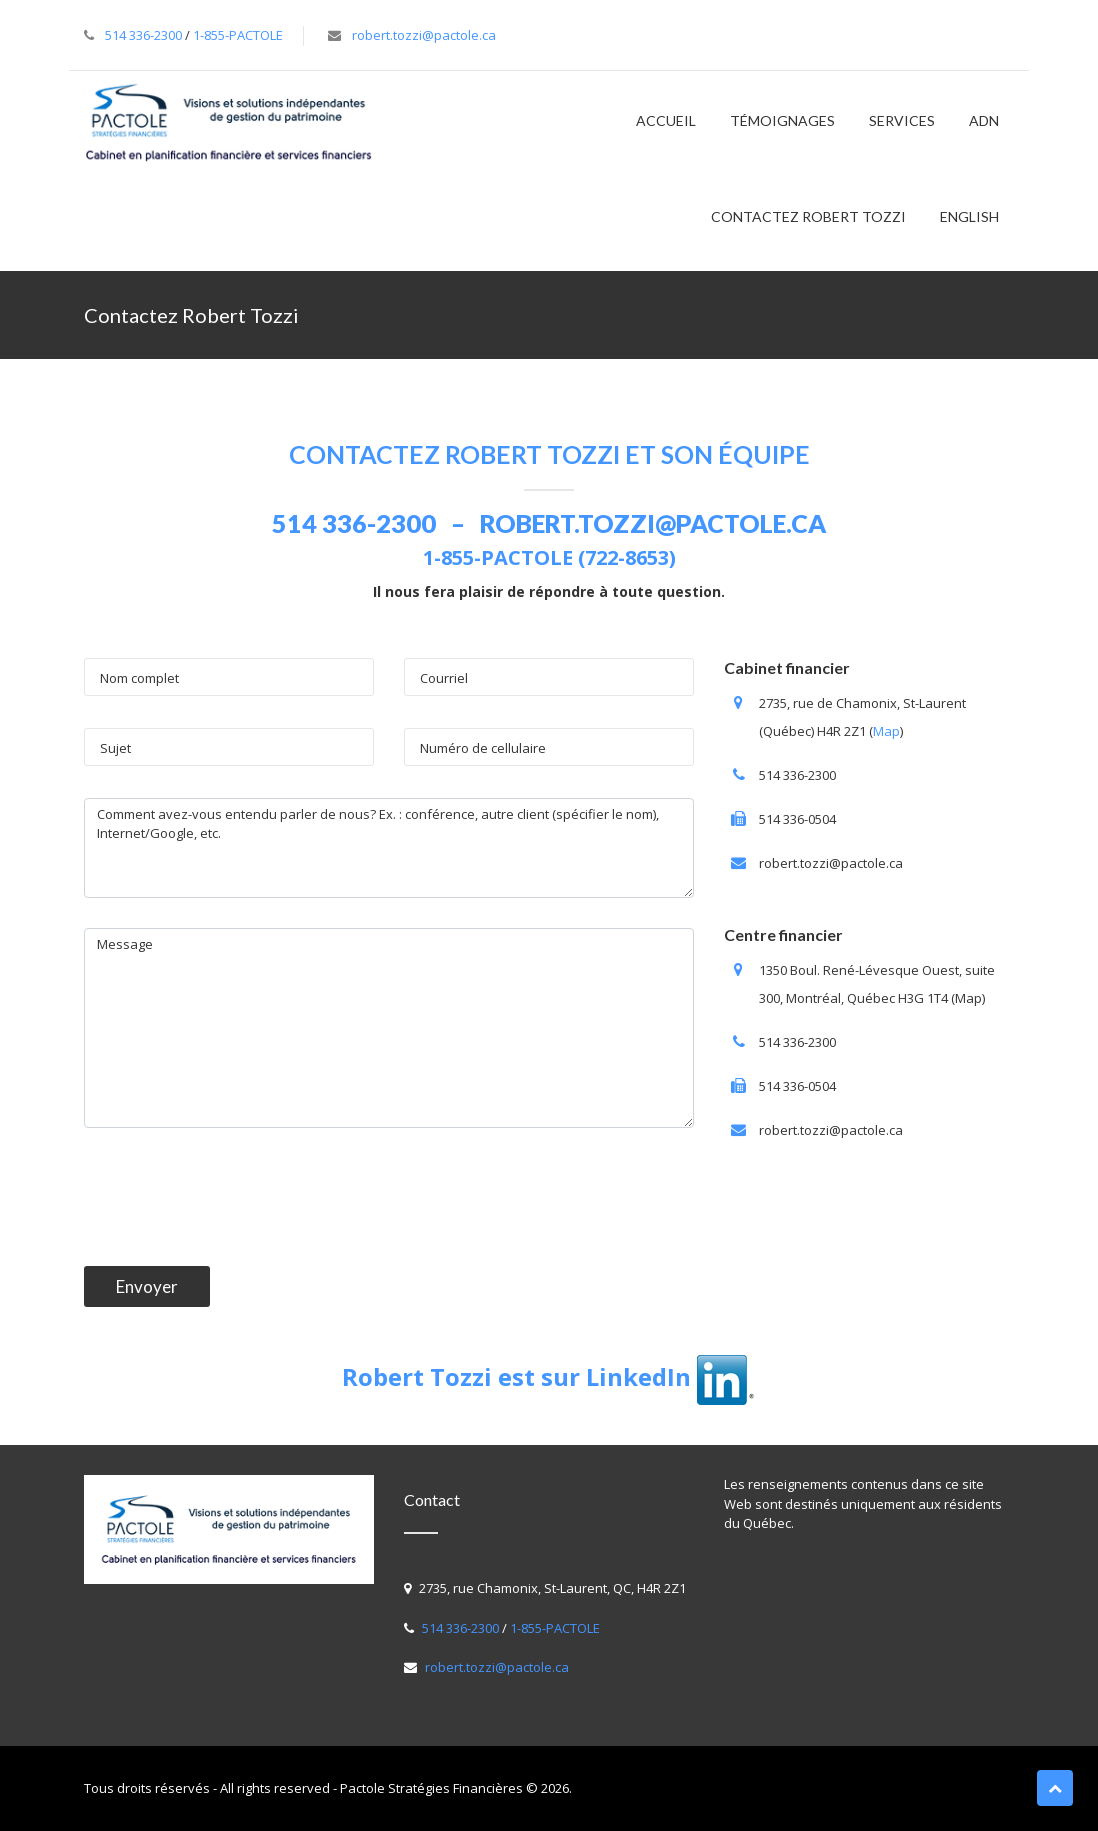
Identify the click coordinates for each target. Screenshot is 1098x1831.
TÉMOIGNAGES (782, 120)
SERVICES (902, 120)
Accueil (666, 120)
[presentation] (236, 1197)
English (969, 216)
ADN (984, 120)
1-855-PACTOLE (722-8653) (549, 557)
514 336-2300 (143, 35)
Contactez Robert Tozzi (808, 216)
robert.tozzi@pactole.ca (424, 35)
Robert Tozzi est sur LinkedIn (549, 1376)
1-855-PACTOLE (238, 35)
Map (886, 731)
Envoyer (147, 1286)
